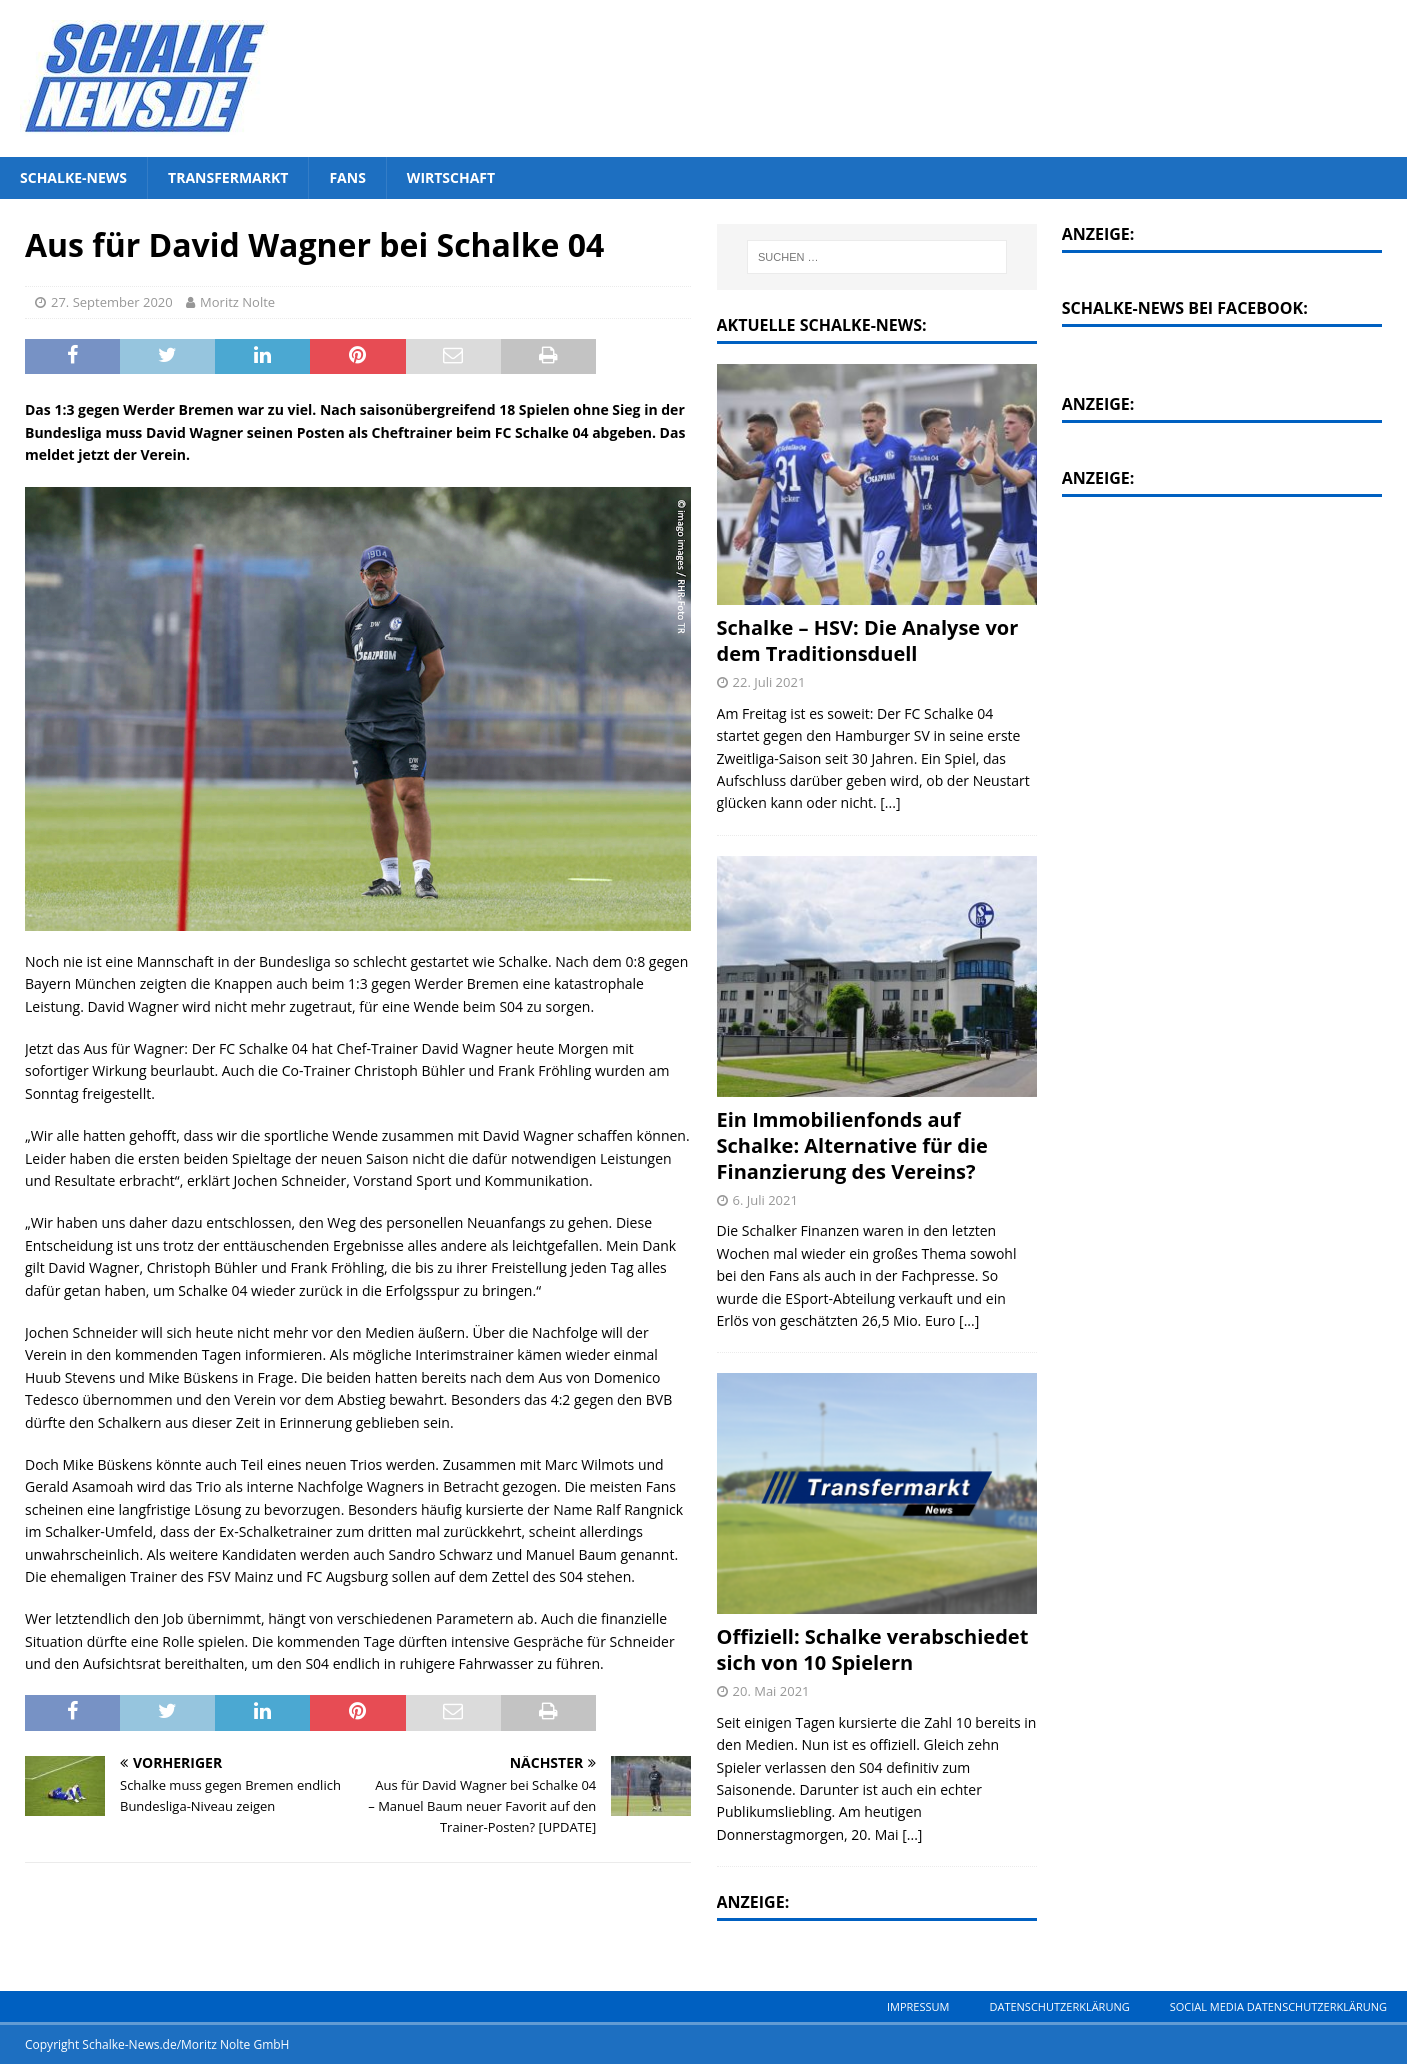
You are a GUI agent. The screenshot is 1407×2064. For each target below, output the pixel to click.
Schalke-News (73, 177)
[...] (890, 802)
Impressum (918, 2006)
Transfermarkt (228, 177)
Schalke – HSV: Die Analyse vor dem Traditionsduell (868, 640)
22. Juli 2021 (769, 682)
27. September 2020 (112, 302)
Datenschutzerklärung (1059, 2006)
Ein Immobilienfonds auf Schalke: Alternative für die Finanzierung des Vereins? (852, 1145)
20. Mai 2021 (771, 1691)
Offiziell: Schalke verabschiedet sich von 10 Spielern (873, 1649)
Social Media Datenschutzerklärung (1278, 2006)
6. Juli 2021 (765, 1200)
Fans (347, 177)
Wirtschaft (451, 177)
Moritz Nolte (237, 302)
